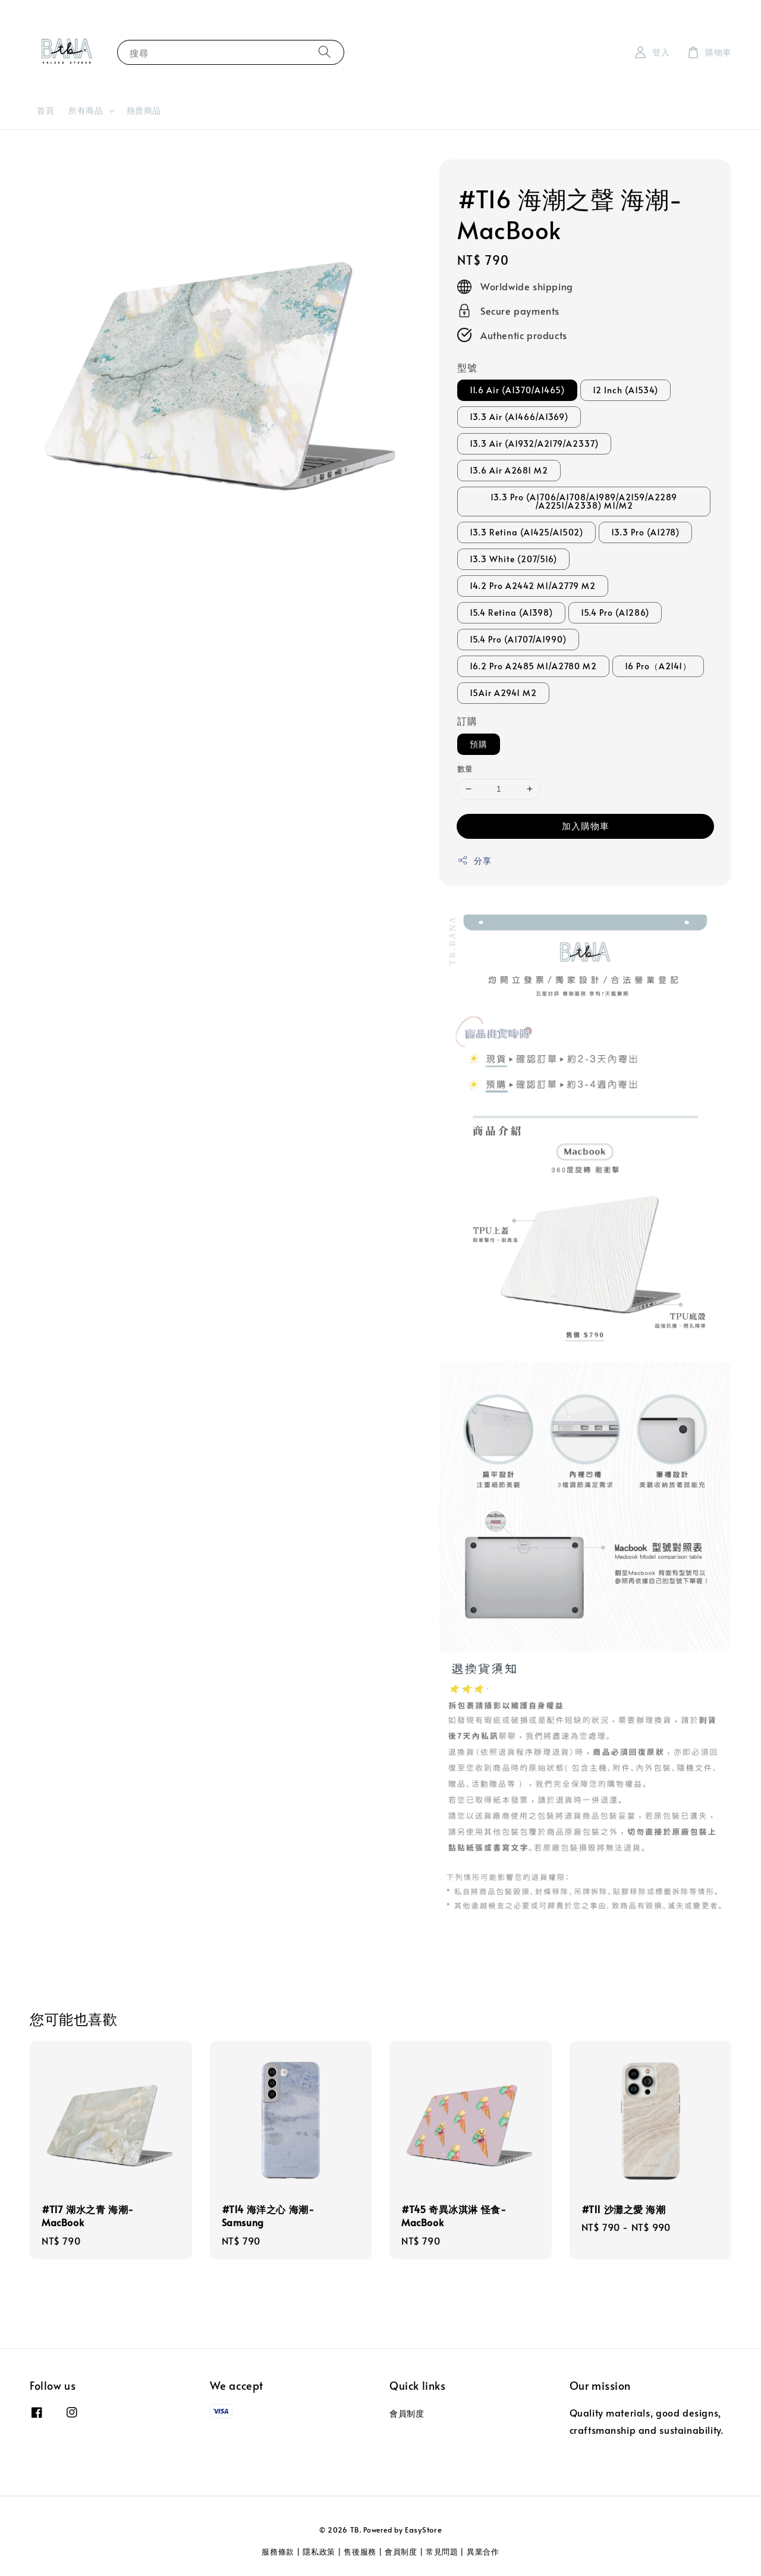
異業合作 (483, 2551)
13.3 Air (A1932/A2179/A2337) (534, 443)
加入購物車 (585, 825)
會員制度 (406, 2413)
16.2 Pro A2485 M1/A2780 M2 (533, 666)
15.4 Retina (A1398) (511, 612)
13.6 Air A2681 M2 (509, 470)
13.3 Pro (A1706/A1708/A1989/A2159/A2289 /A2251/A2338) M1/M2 (583, 501)
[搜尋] (325, 52)
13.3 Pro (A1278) (645, 532)
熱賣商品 (144, 110)
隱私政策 (319, 2551)
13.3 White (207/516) (513, 559)
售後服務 (360, 2551)
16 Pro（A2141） (658, 666)
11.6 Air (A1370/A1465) (517, 390)
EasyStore (423, 2529)
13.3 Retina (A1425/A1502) (526, 532)
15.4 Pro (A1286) (615, 612)
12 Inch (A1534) (625, 390)
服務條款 (278, 2551)
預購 (479, 744)
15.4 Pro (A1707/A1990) (518, 639)
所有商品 (85, 110)
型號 (467, 367)
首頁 (45, 110)
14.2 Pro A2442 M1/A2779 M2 (533, 585)
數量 (465, 768)
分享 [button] (474, 860)
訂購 (467, 720)
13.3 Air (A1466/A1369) (519, 416)
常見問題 (442, 2551)
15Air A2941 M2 (503, 692)
